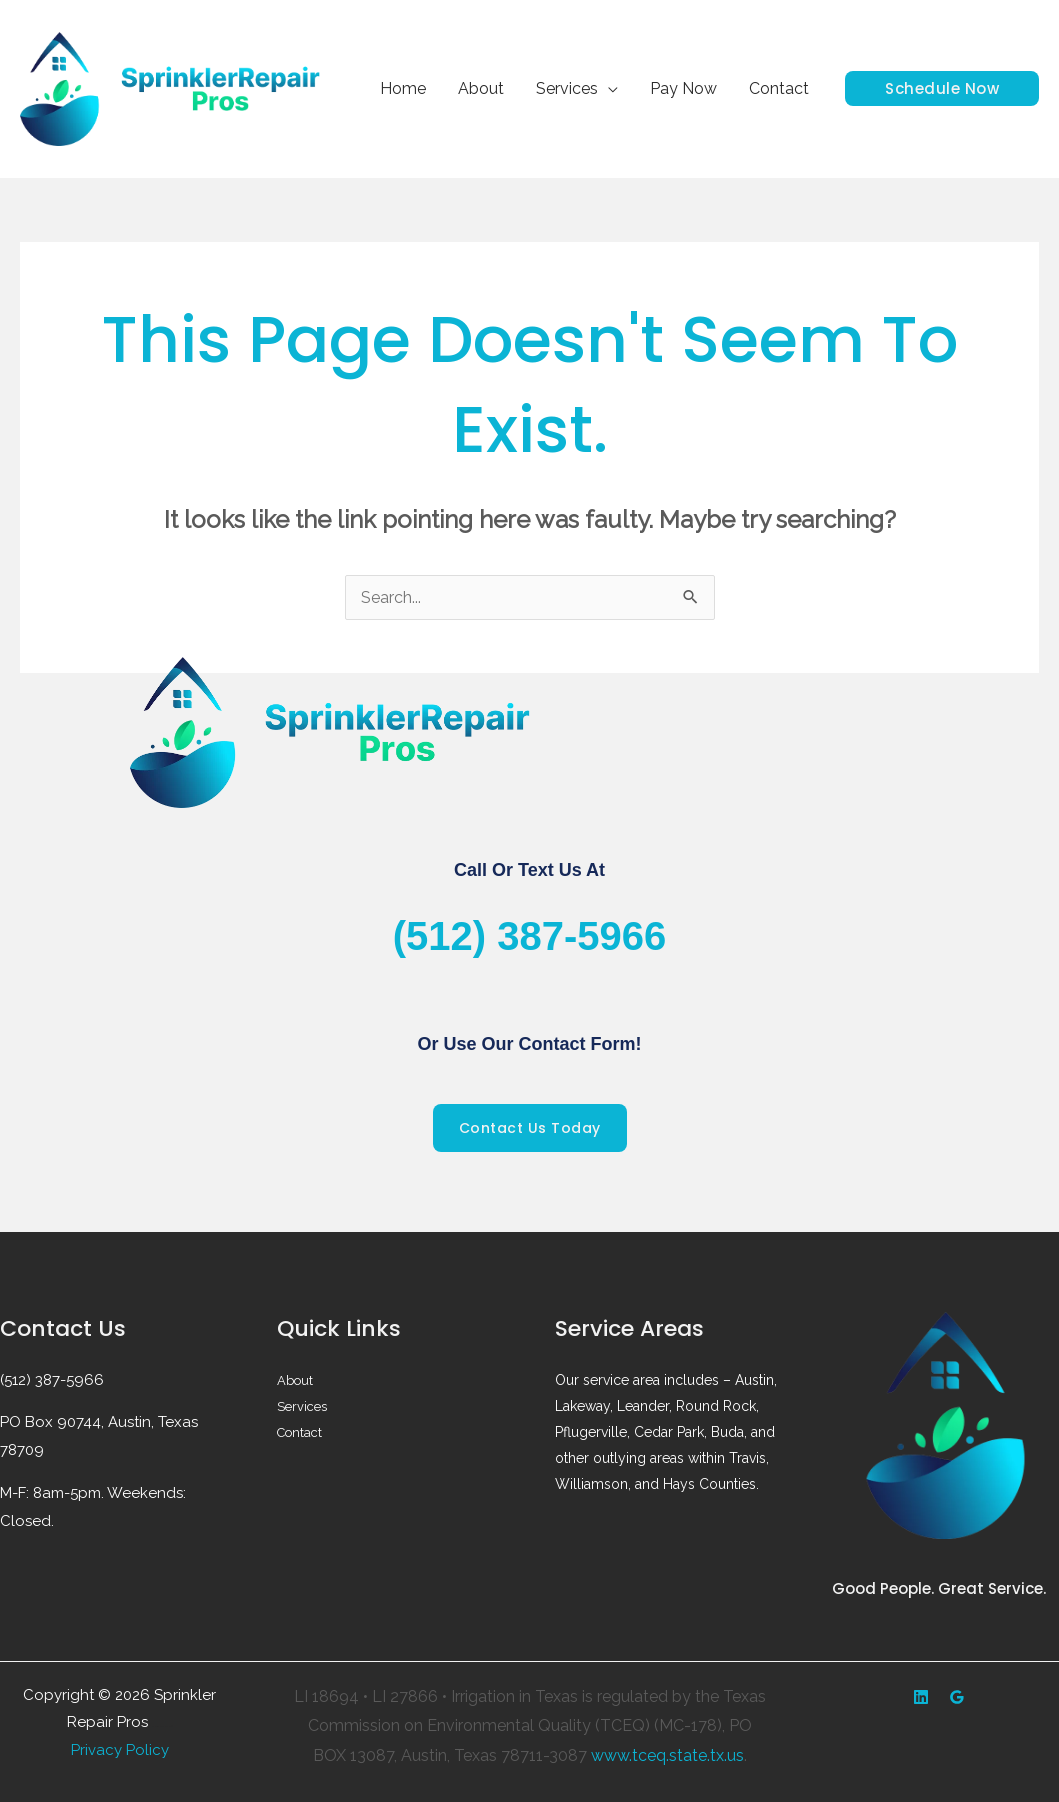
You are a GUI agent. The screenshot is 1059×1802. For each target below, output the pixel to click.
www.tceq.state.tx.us (667, 1755)
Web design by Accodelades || (162, 1726)
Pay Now (683, 88)
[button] (942, 88)
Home (403, 88)
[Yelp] (921, 1697)
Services (304, 1406)
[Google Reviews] (957, 1697)
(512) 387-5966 (530, 936)
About (481, 88)
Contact (779, 88)
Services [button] (567, 88)
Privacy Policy (120, 1750)
